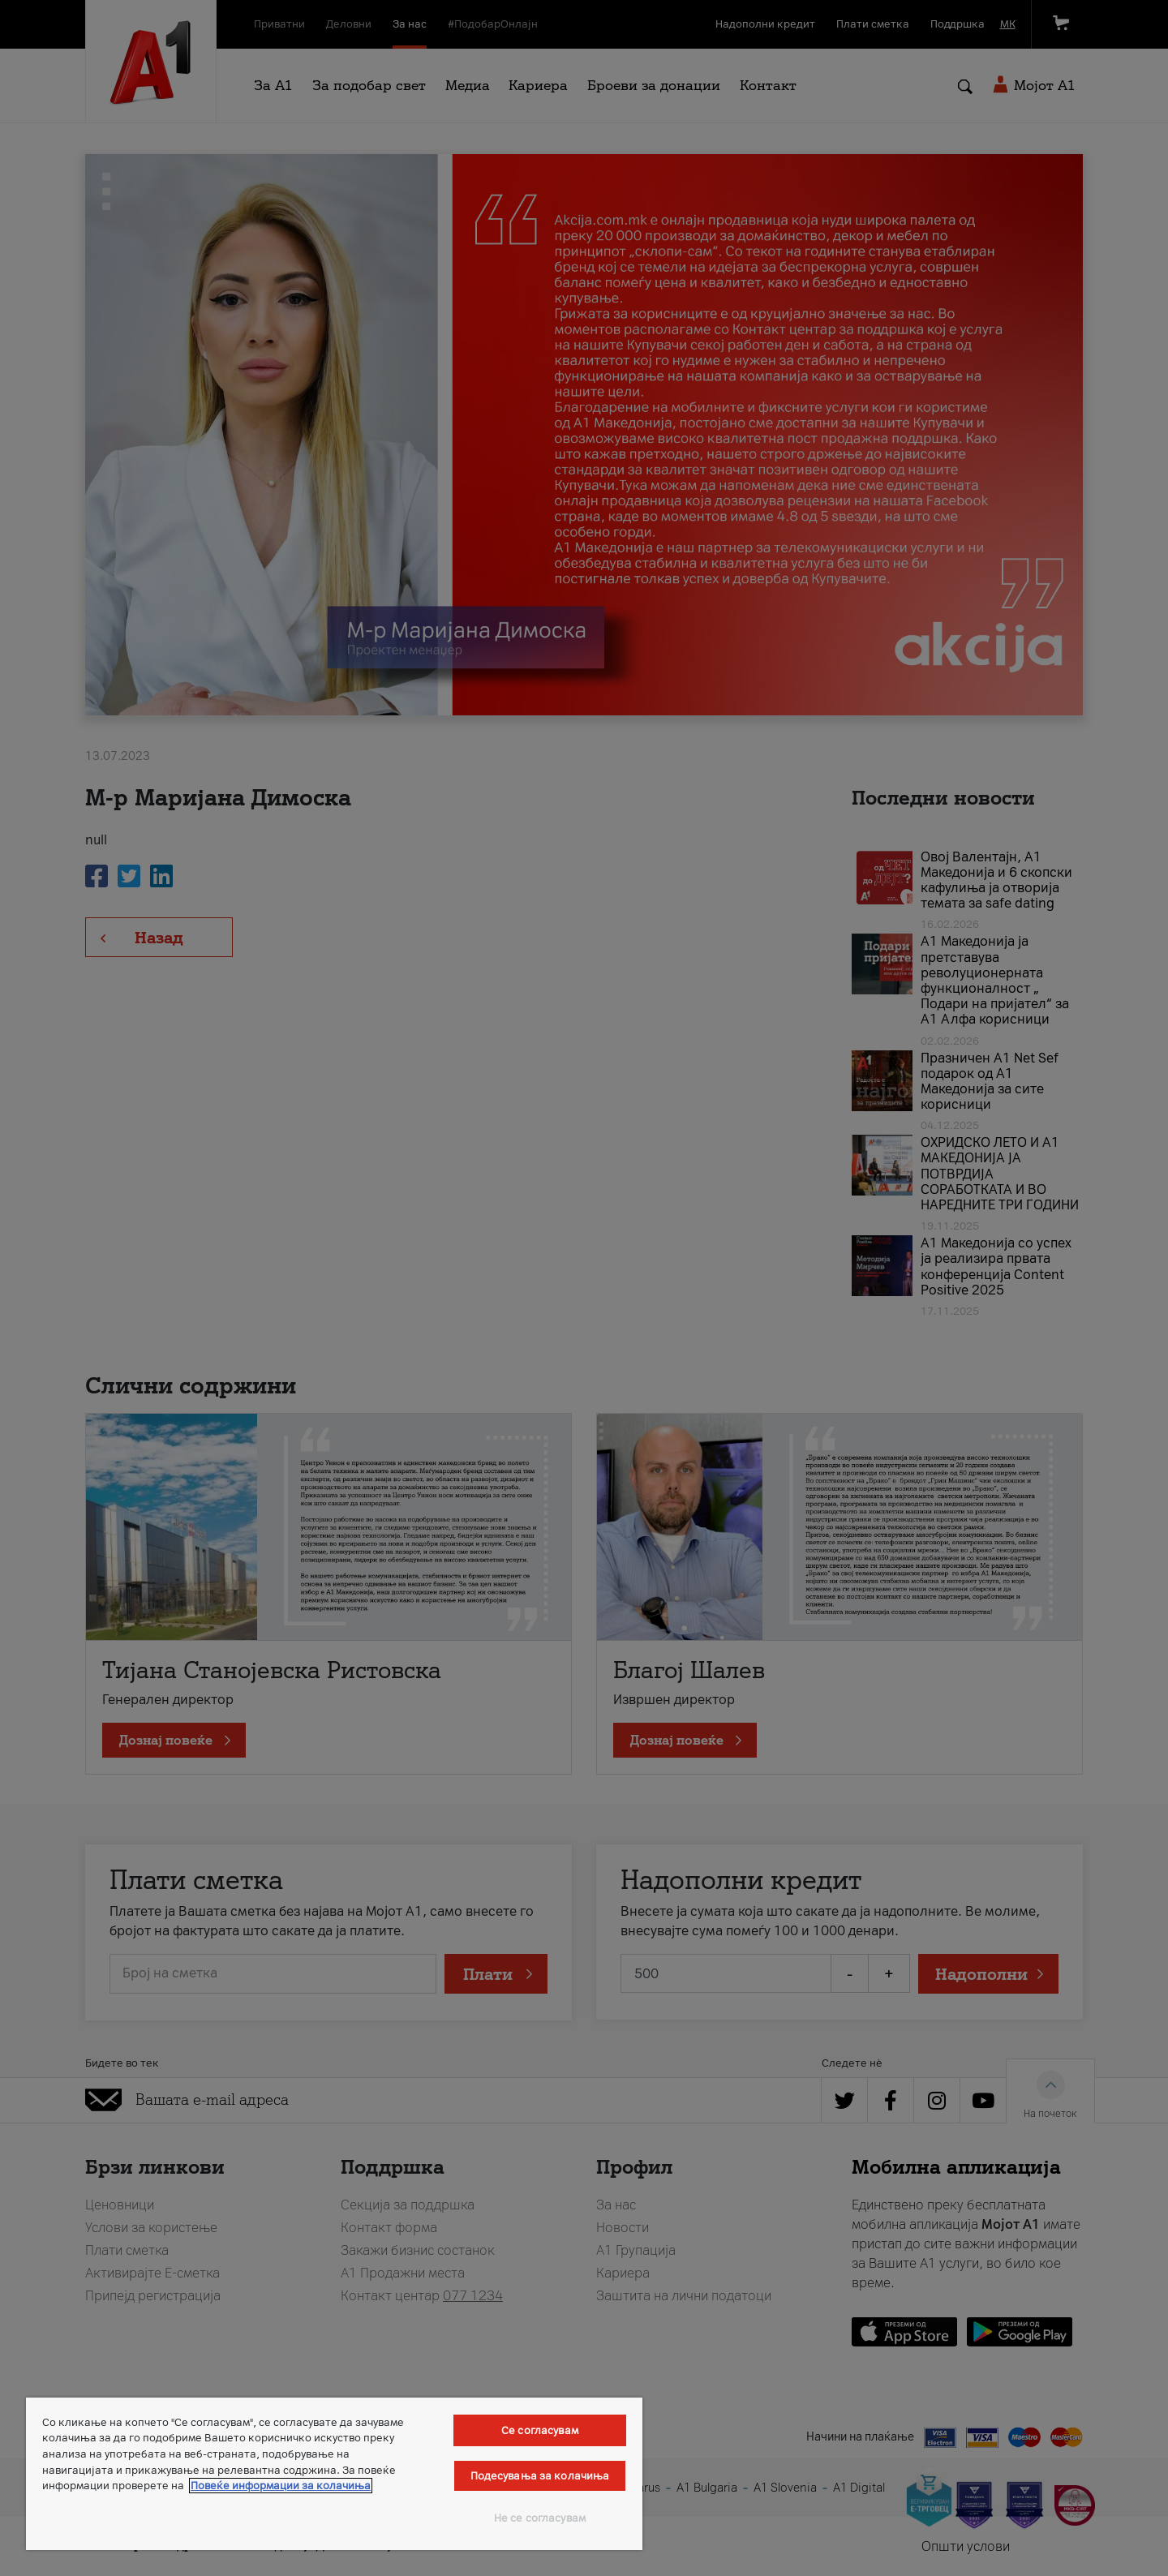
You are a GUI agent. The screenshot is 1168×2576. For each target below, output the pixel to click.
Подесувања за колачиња (540, 2476)
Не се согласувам (540, 2518)
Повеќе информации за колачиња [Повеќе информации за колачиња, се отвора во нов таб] (281, 2485)
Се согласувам (539, 2430)
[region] (334, 2474)
